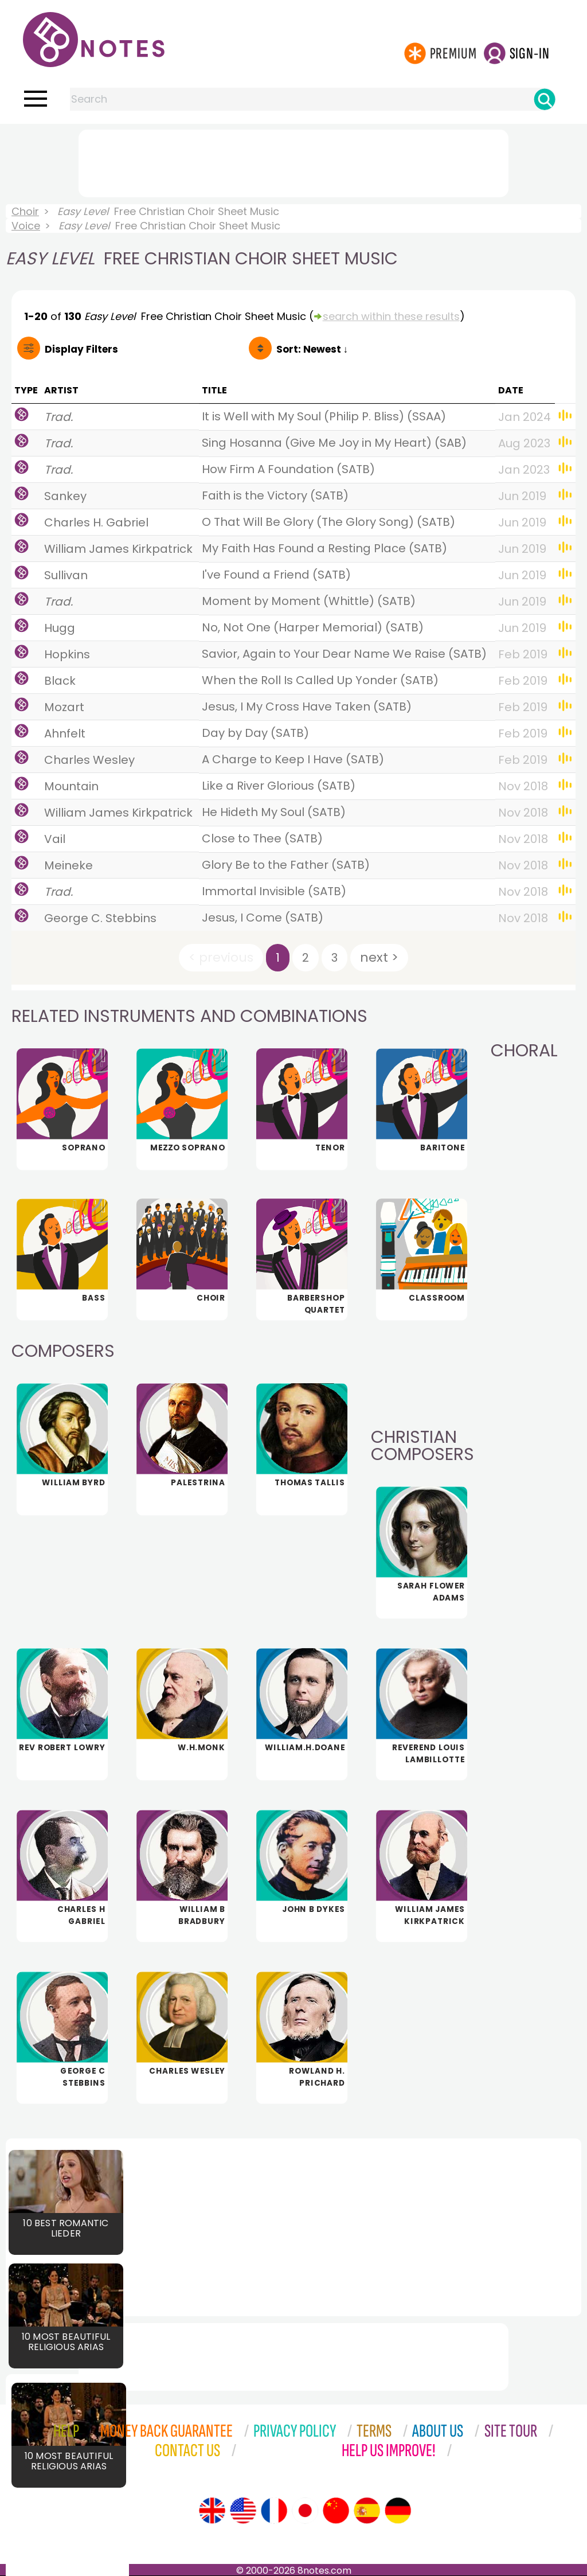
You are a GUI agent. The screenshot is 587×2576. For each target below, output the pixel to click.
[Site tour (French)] (274, 2510)
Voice (25, 225)
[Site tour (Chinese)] (336, 2510)
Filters (81, 349)
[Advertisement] (293, 161)
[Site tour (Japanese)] (305, 2510)
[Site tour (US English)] (243, 2510)
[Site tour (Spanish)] (367, 2510)
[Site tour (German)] (397, 2510)
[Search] (544, 99)
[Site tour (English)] (212, 2510)
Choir (25, 211)
